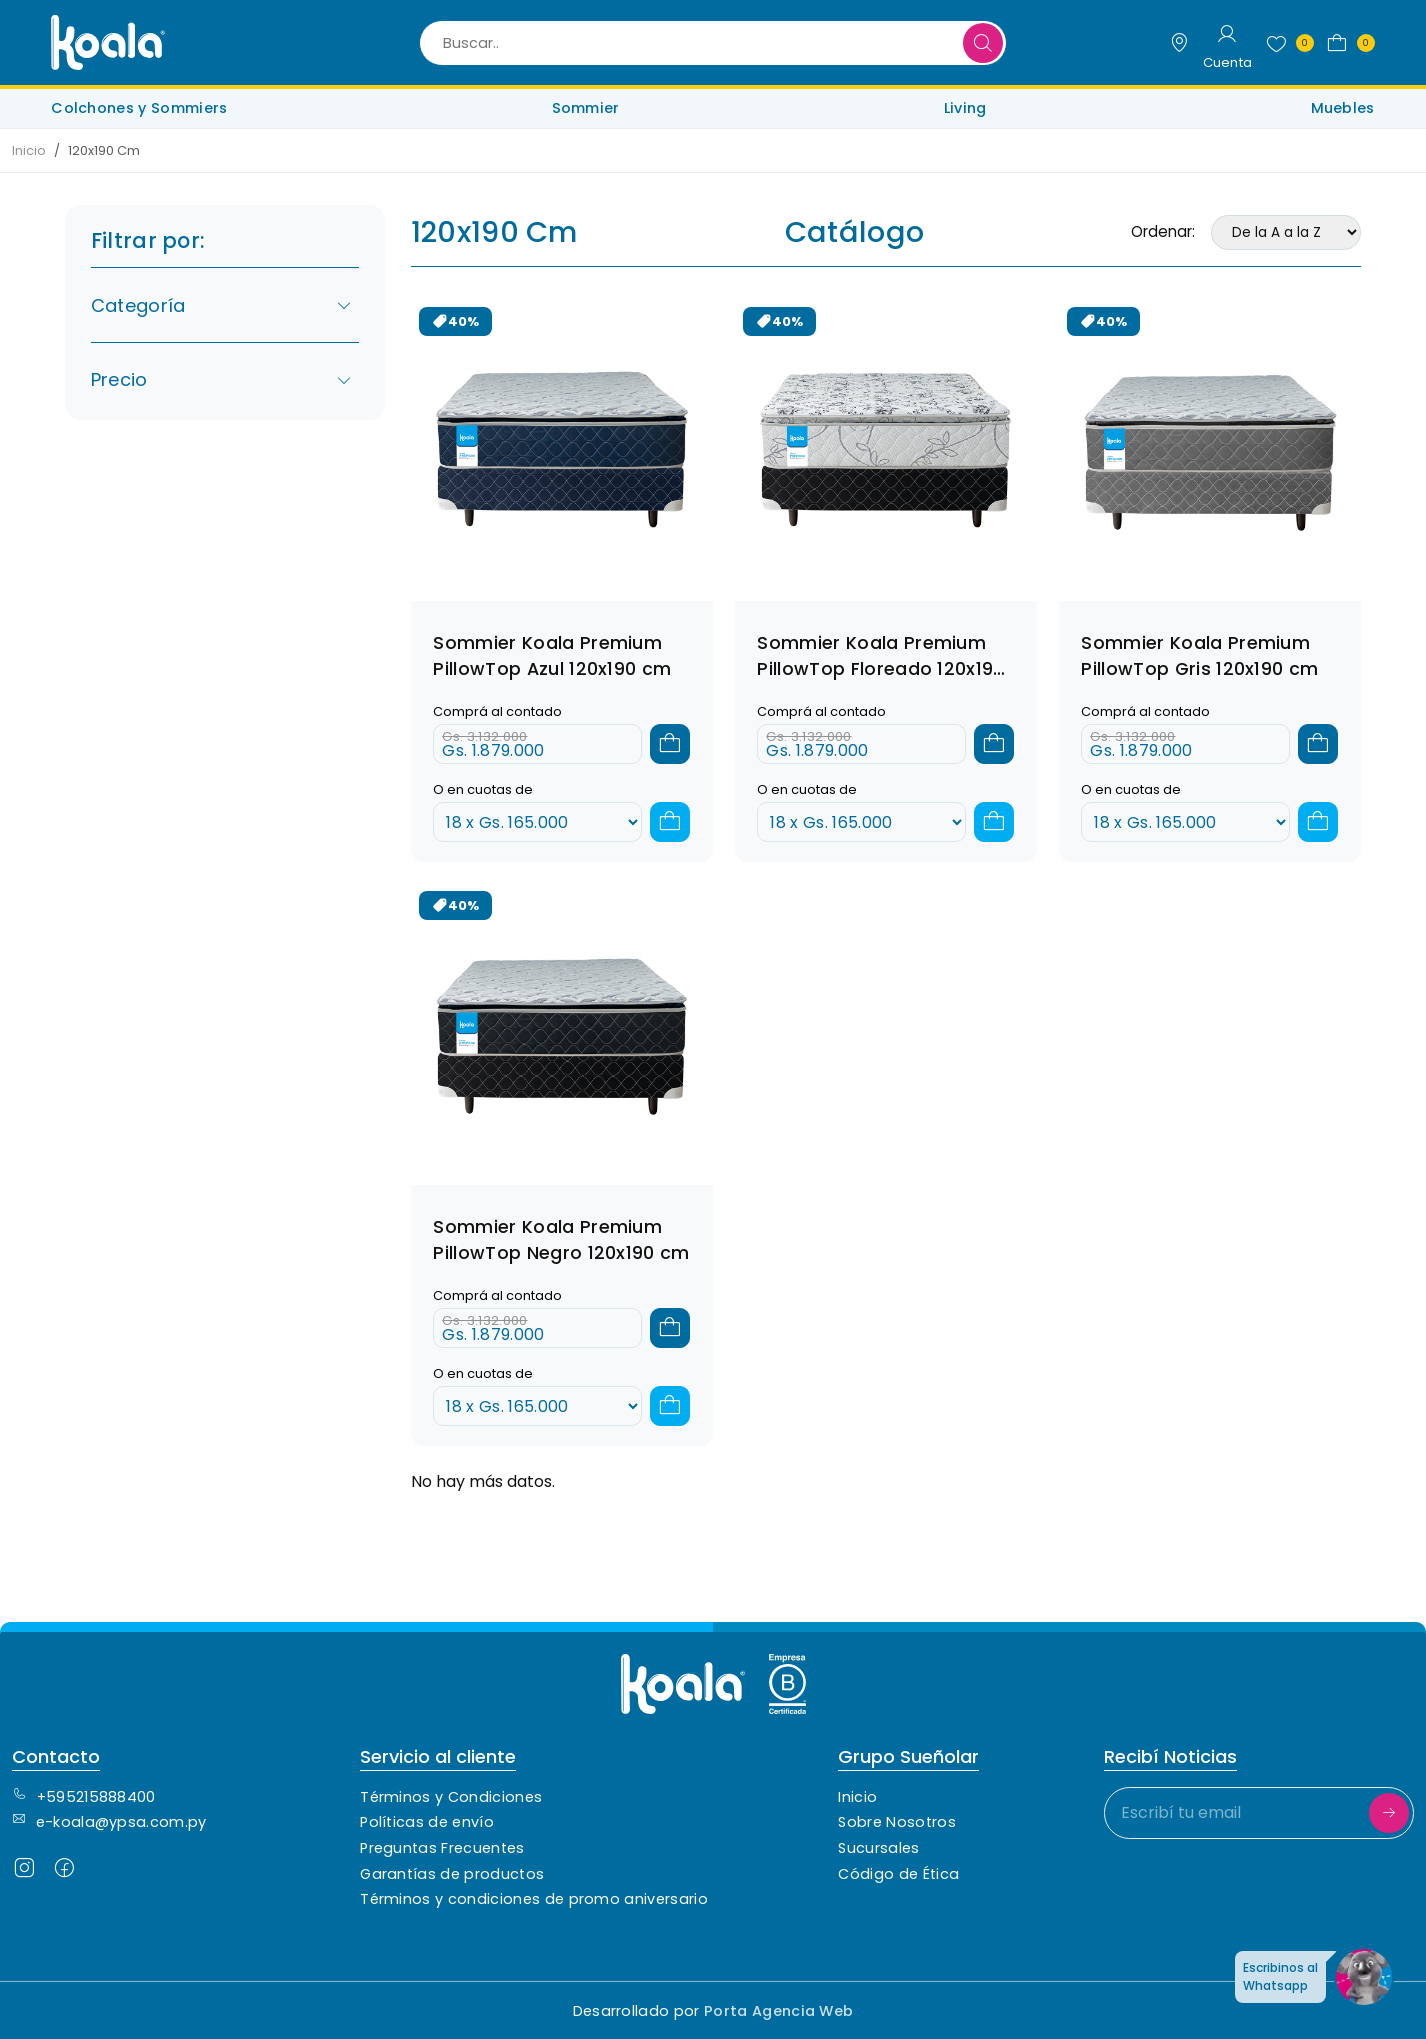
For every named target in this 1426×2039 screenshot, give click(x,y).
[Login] (1228, 43)
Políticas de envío (427, 1822)
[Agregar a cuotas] (670, 822)
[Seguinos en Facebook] (64, 1872)
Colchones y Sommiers (139, 108)
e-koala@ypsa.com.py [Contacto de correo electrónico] (109, 1822)
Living (965, 108)
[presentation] (1256, 1894)
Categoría (222, 305)
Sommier (586, 108)
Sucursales (878, 1848)
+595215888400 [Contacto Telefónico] (84, 1797)
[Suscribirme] (1389, 1813)
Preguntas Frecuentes (442, 1848)
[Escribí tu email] (1259, 1813)
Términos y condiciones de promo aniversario (534, 1899)
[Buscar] (983, 43)
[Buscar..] (712, 43)
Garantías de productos (452, 1874)
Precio (222, 379)
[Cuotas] (537, 822)
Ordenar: (1163, 231)
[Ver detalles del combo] (562, 448)
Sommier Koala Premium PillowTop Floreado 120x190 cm (880, 668)
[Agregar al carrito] (670, 744)
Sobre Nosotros (896, 1822)
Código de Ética (898, 1874)
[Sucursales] (1179, 43)
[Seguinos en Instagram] (24, 1872)
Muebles (1343, 108)
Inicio (29, 150)
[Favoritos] (1285, 43)
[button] (1346, 43)
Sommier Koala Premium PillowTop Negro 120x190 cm (561, 1240)
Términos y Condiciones (451, 1797)
